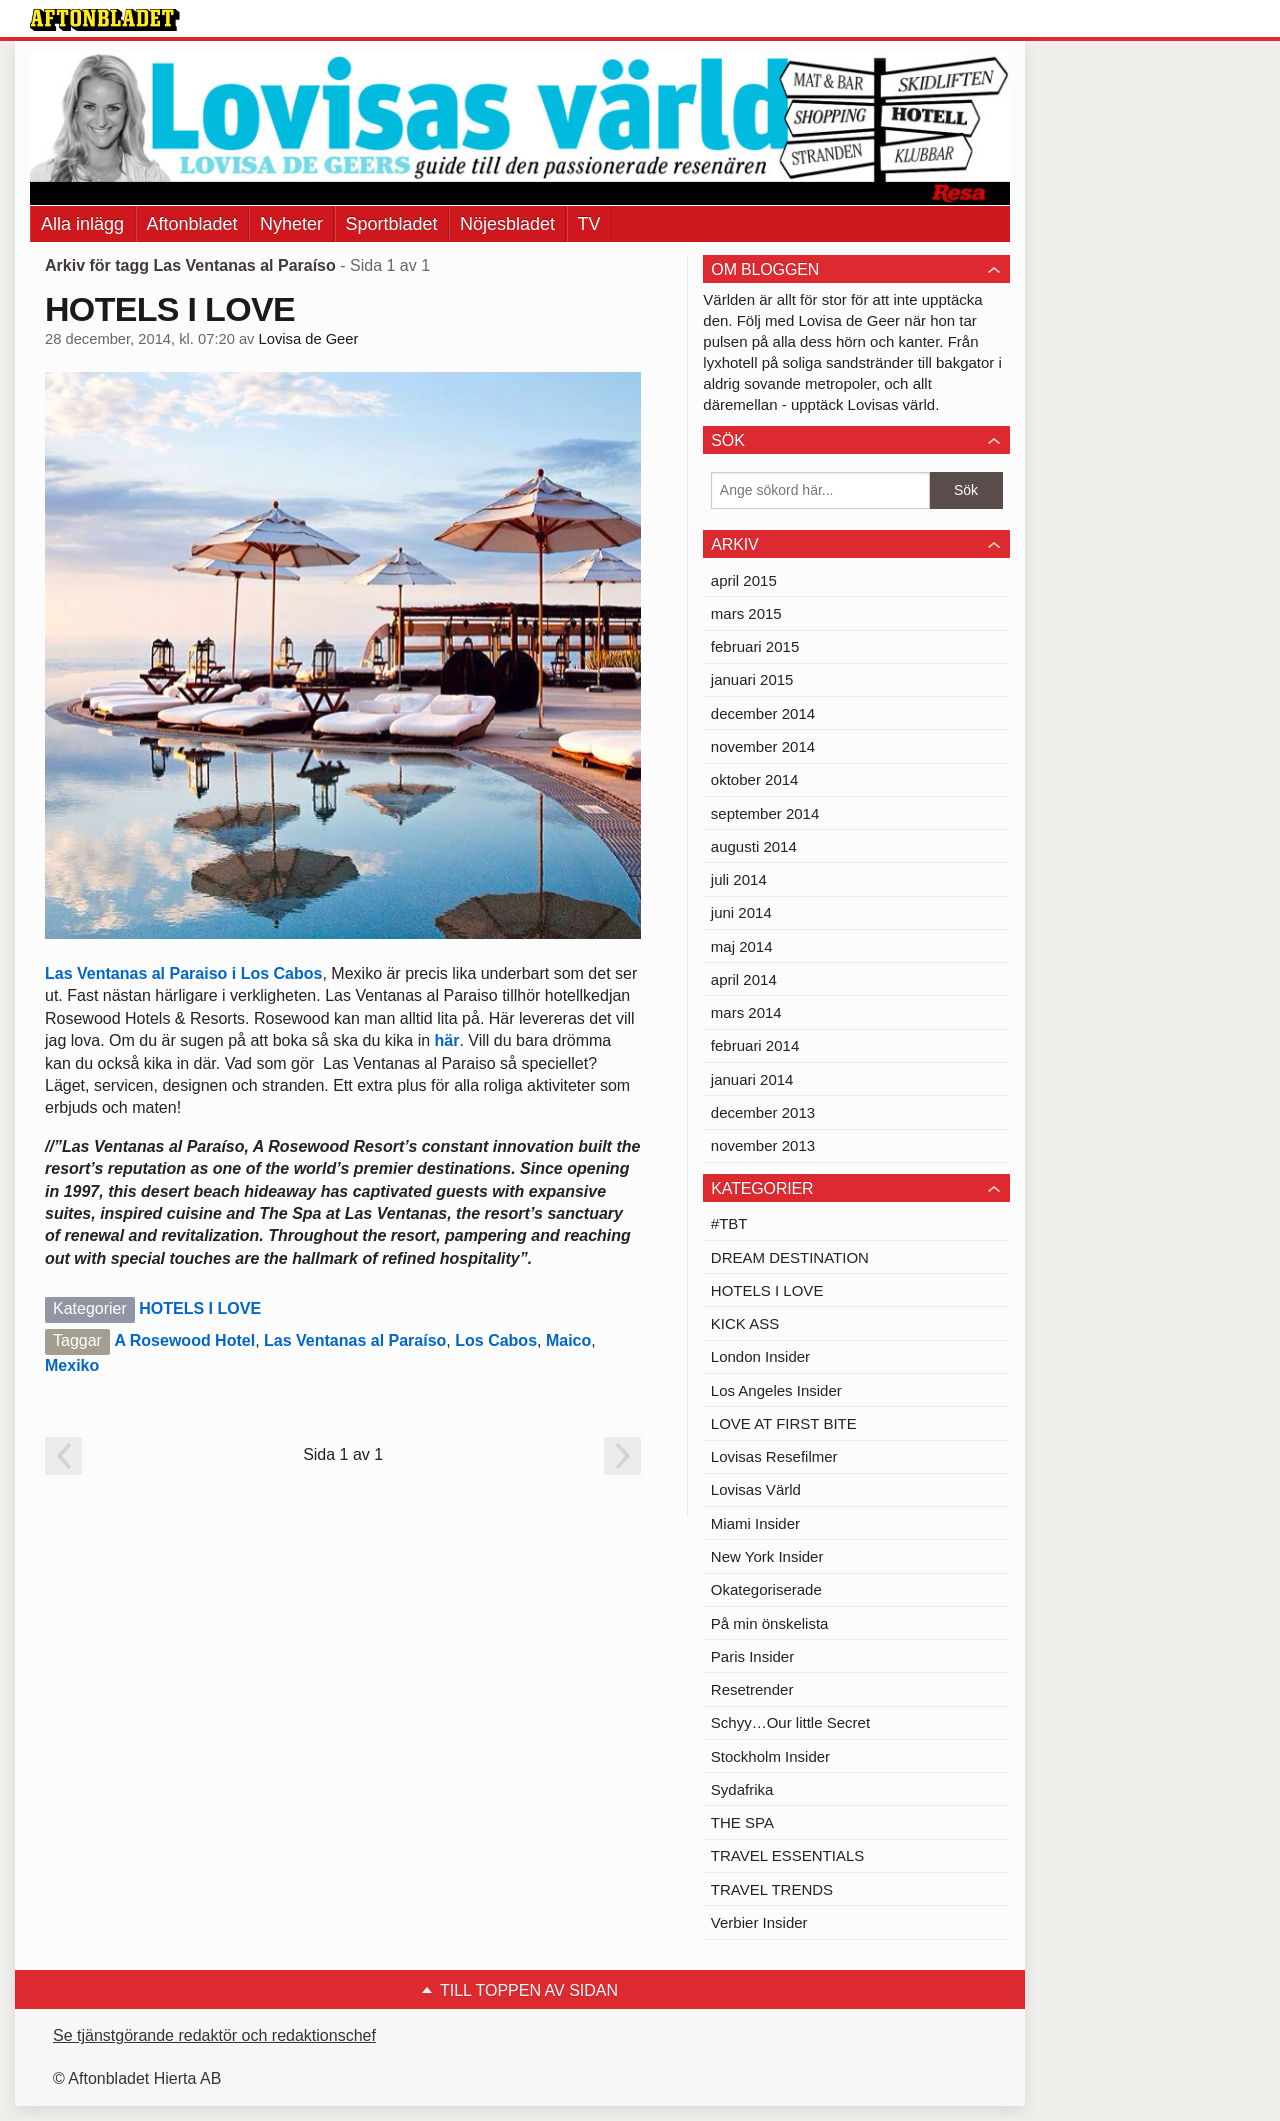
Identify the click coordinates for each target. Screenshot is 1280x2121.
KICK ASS (745, 1323)
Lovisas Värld (756, 1489)
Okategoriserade (766, 1589)
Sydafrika (742, 1789)
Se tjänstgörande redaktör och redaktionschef (214, 2035)
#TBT (729, 1223)
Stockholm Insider (770, 1756)
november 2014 (763, 746)
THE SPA (742, 1822)
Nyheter (291, 224)
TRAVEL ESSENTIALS (787, 1855)
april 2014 (744, 979)
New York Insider (767, 1556)
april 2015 (744, 580)
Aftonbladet (192, 224)
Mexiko (72, 1365)
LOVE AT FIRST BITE (784, 1423)
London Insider (760, 1356)
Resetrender (752, 1689)
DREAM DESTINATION (790, 1257)
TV (589, 224)
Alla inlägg (82, 224)
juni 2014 (741, 912)
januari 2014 (752, 1079)
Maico (568, 1340)
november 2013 (763, 1145)
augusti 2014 (754, 846)
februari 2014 (755, 1045)
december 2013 (763, 1112)
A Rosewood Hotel (184, 1340)
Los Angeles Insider (776, 1390)
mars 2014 (746, 1012)
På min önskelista (770, 1623)
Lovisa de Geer (309, 339)
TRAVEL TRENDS (772, 1889)
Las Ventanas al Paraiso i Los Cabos (183, 973)
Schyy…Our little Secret (790, 1722)
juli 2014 (739, 879)
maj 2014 (742, 946)
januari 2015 (752, 679)
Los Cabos (496, 1340)
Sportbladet (392, 224)
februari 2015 (755, 646)
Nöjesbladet (507, 224)
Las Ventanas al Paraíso (355, 1340)
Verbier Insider (759, 1922)
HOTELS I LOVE (170, 309)
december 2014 (763, 713)
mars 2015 (746, 613)
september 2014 (765, 813)
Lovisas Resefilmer (774, 1456)
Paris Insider (752, 1656)
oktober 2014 (755, 779)
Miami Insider (755, 1523)
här (447, 1040)
